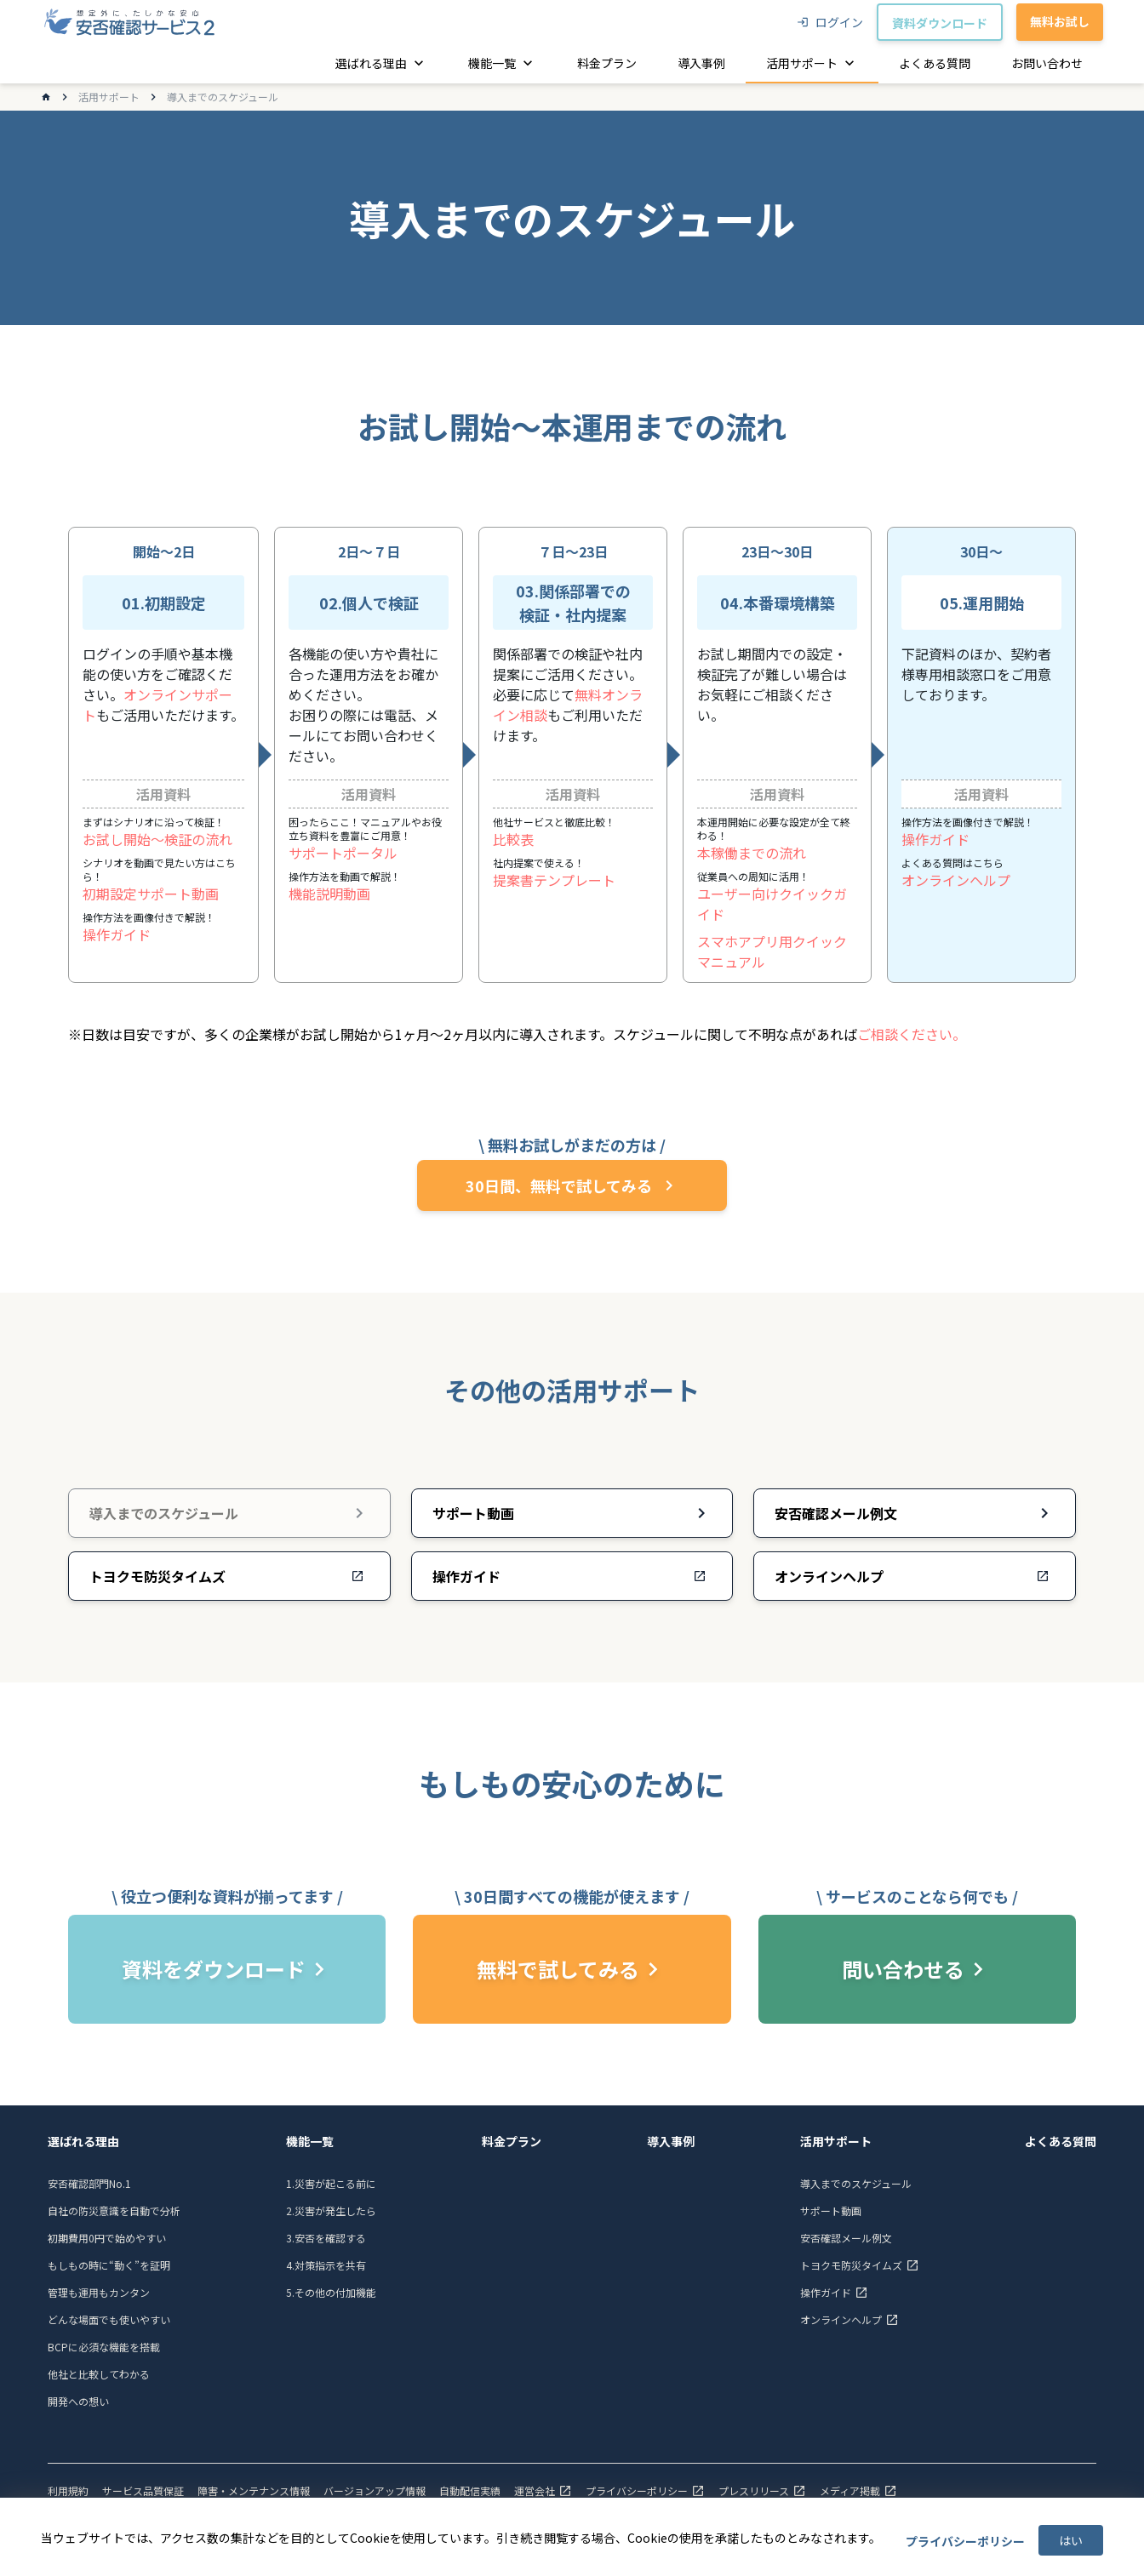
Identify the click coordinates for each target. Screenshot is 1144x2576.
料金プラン (511, 2141)
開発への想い (78, 2401)
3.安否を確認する (326, 2237)
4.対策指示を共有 (326, 2265)
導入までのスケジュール (856, 2183)
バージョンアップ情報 (374, 2491)
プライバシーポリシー (965, 2541)
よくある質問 (1060, 2141)
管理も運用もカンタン (99, 2292)
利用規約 (68, 2491)
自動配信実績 (469, 2491)
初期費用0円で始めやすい (107, 2237)
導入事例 (671, 2141)
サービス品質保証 (143, 2491)
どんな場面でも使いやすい (109, 2319)
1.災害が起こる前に (331, 2183)
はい (1071, 2540)
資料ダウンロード (939, 22)
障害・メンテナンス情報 (253, 2491)
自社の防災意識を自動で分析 (114, 2210)
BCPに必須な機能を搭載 (104, 2346)
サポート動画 (830, 2210)
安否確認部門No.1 (89, 2183)
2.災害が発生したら (331, 2210)
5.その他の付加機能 (331, 2292)
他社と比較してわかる (99, 2374)
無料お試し (1060, 21)
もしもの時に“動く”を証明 (109, 2265)
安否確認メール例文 (846, 2237)
